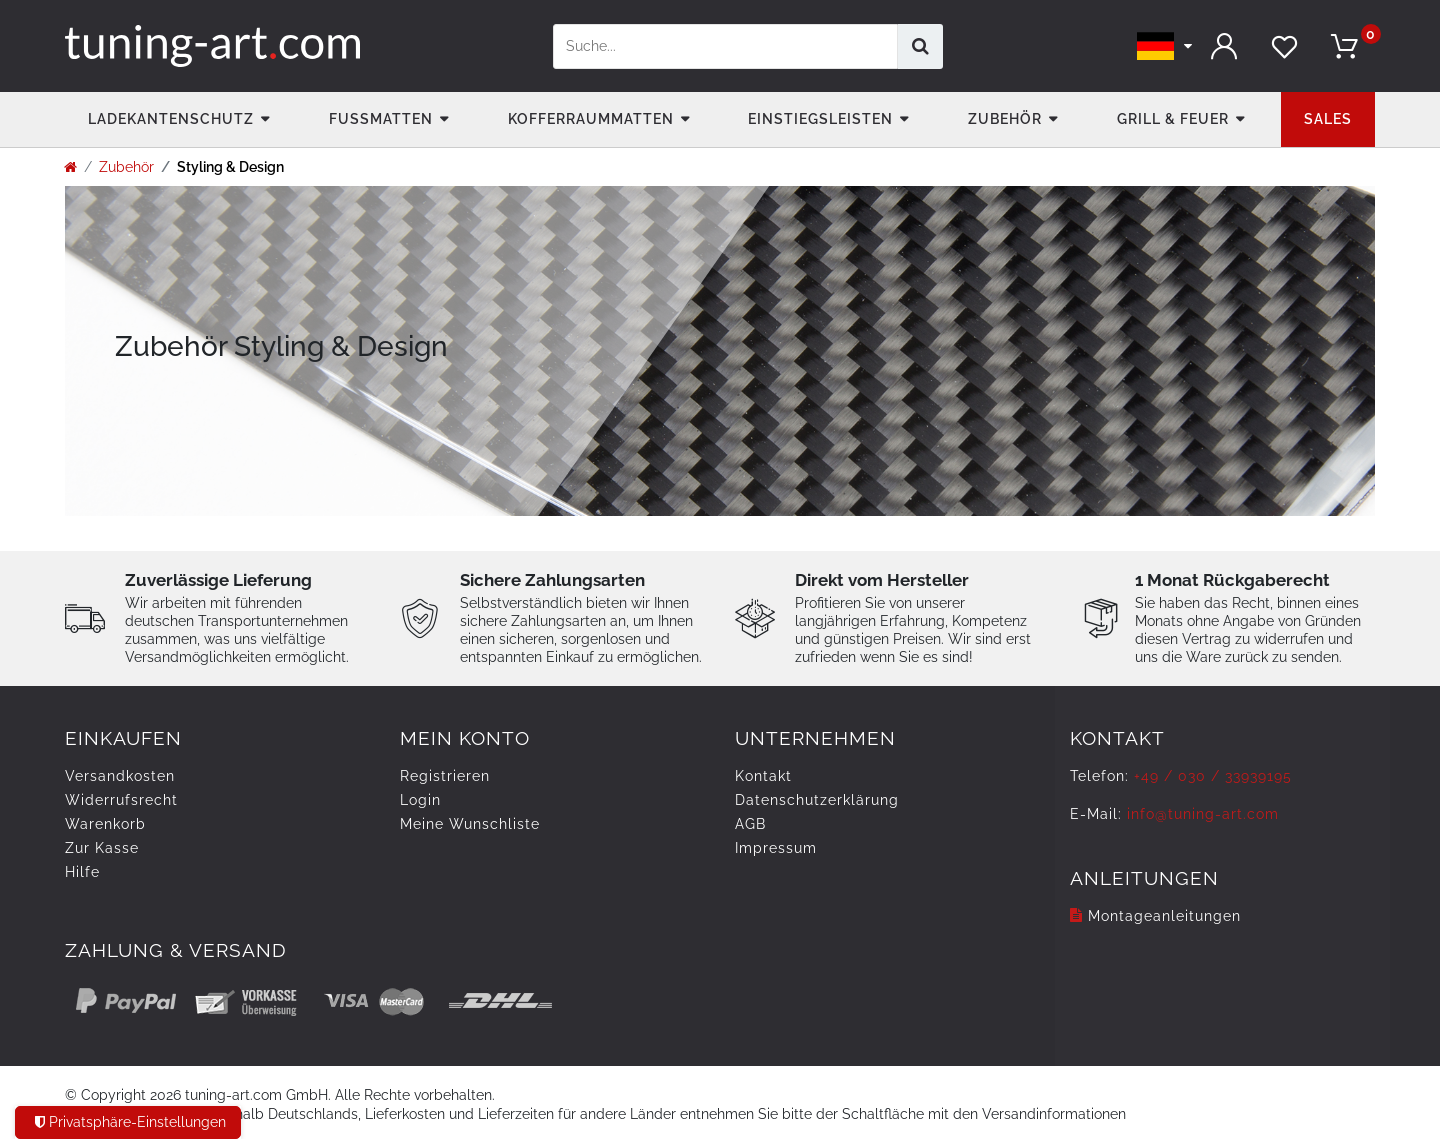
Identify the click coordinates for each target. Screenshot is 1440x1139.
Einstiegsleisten (820, 119)
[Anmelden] (1225, 46)
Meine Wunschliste (470, 824)
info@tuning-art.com (1203, 814)
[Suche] (920, 46)
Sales (1328, 119)
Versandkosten (120, 776)
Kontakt (763, 776)
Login (420, 800)
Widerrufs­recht (121, 800)
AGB (750, 824)
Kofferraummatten (591, 119)
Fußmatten (381, 119)
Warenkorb (105, 824)
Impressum (776, 848)
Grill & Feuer (1173, 119)
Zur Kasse (102, 848)
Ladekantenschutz (171, 119)
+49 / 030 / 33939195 (1213, 776)
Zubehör (1005, 119)
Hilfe (82, 872)
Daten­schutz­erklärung (817, 800)
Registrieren (445, 776)
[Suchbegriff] (725, 46)
